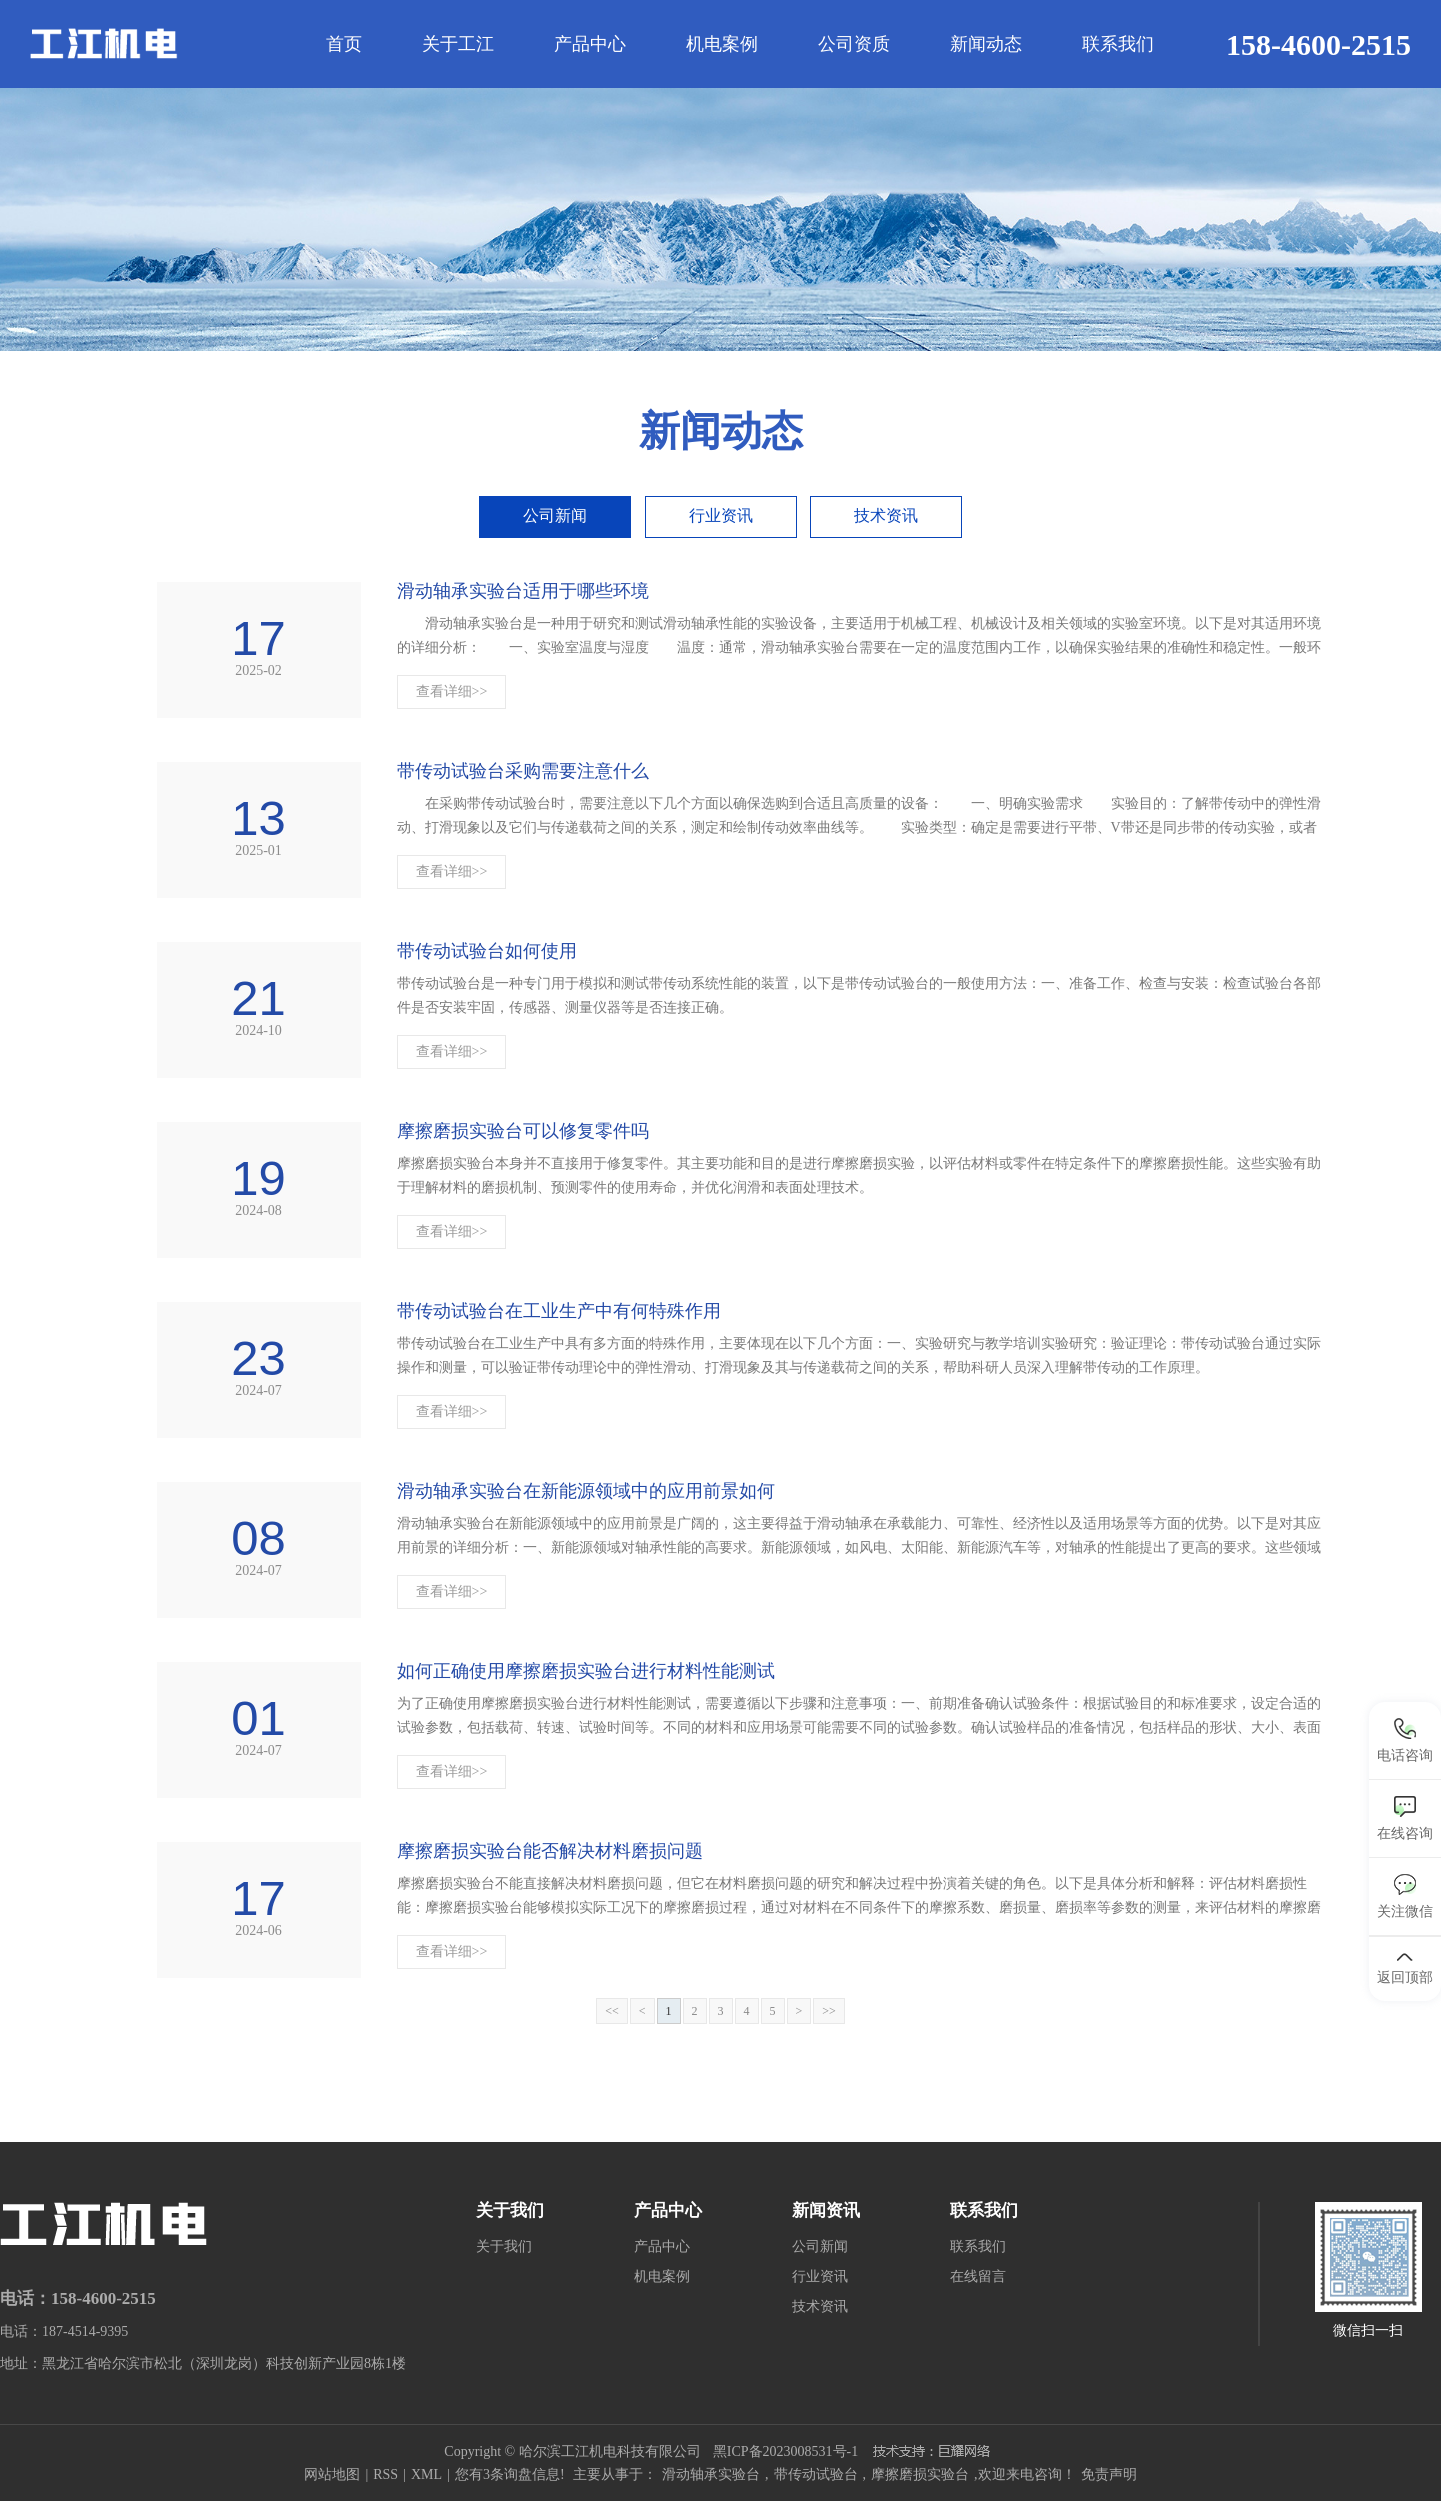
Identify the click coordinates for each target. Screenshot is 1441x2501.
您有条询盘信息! (510, 2474)
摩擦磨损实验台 (920, 2474)
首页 (344, 44)
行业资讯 (721, 515)
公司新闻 (555, 515)
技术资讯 (886, 515)
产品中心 (590, 44)
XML (426, 2474)
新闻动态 (986, 44)
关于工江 (458, 44)
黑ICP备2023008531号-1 (785, 2451)
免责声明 (1109, 2474)
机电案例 (722, 44)
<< (612, 2011)
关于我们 (504, 2246)
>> (829, 2011)
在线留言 (978, 2276)
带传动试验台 (816, 2474)
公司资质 (854, 44)
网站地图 (332, 2474)
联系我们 (1118, 44)
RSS (385, 2474)
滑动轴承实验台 (711, 2474)
